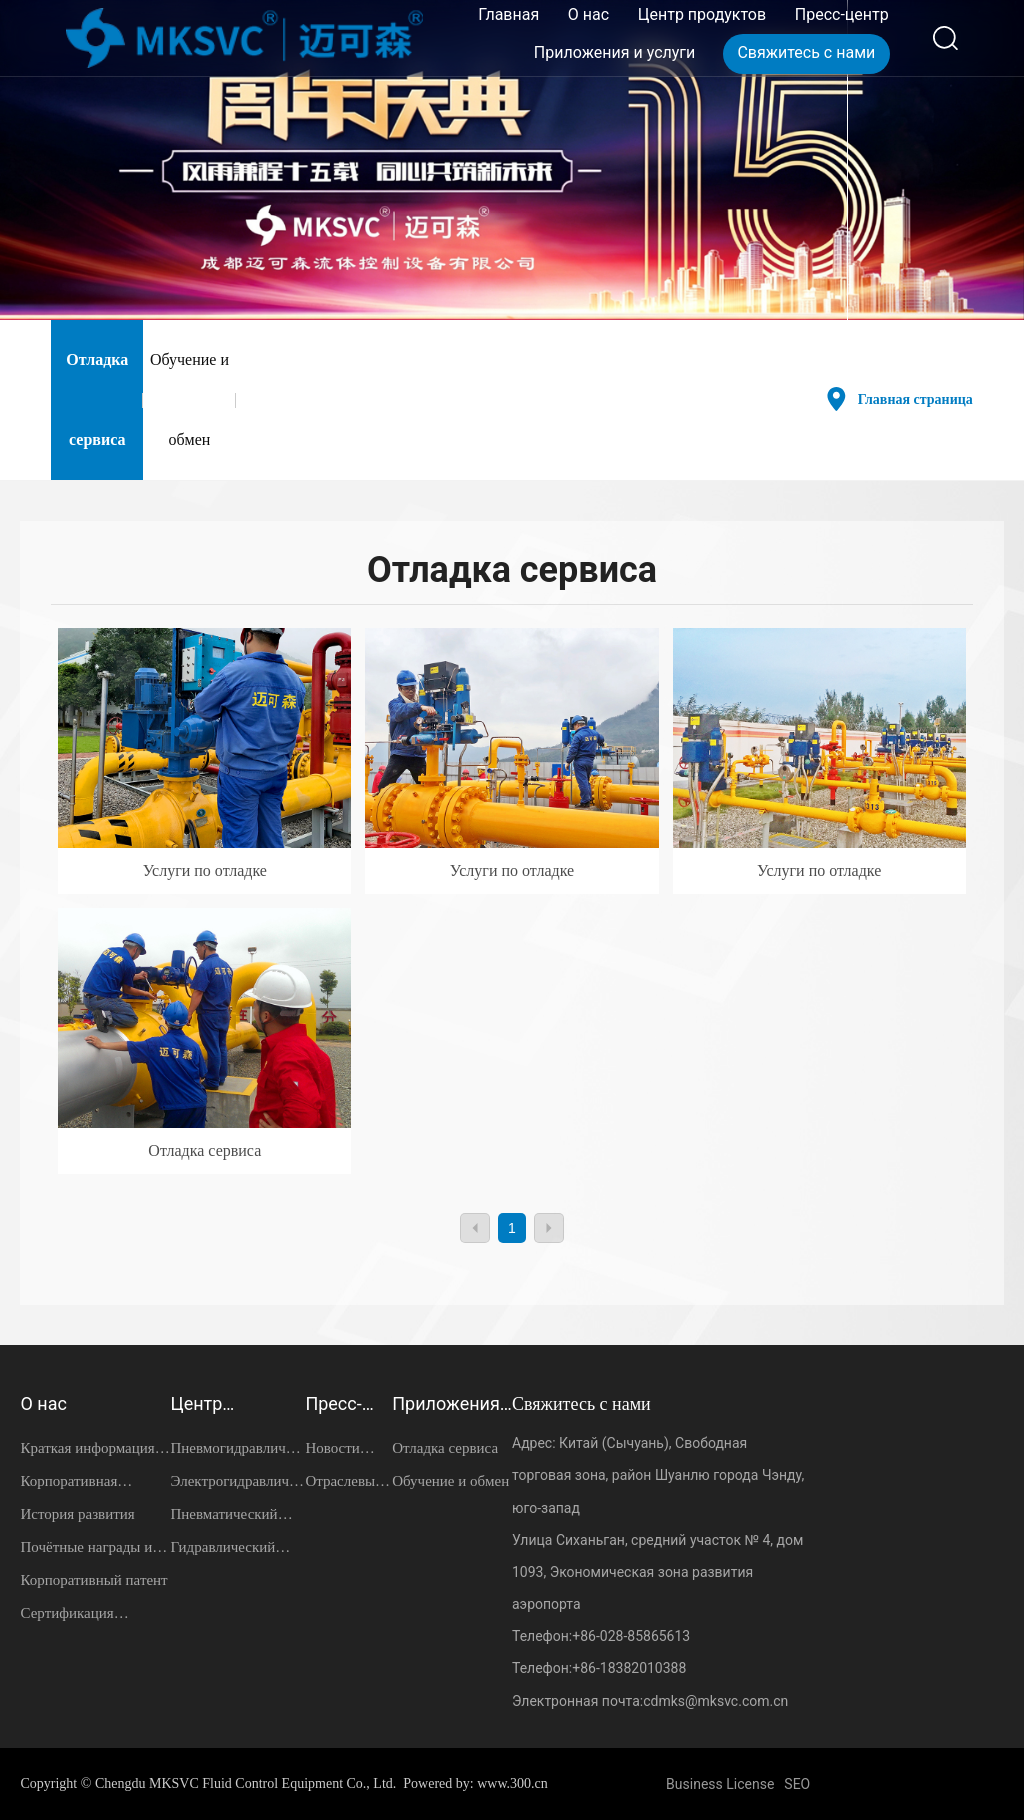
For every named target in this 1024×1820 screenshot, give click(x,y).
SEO (797, 1784)
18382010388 (643, 1668)
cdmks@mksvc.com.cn (715, 1701)
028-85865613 (645, 1636)
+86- (586, 1636)
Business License (720, 1784)
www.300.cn (512, 1783)
